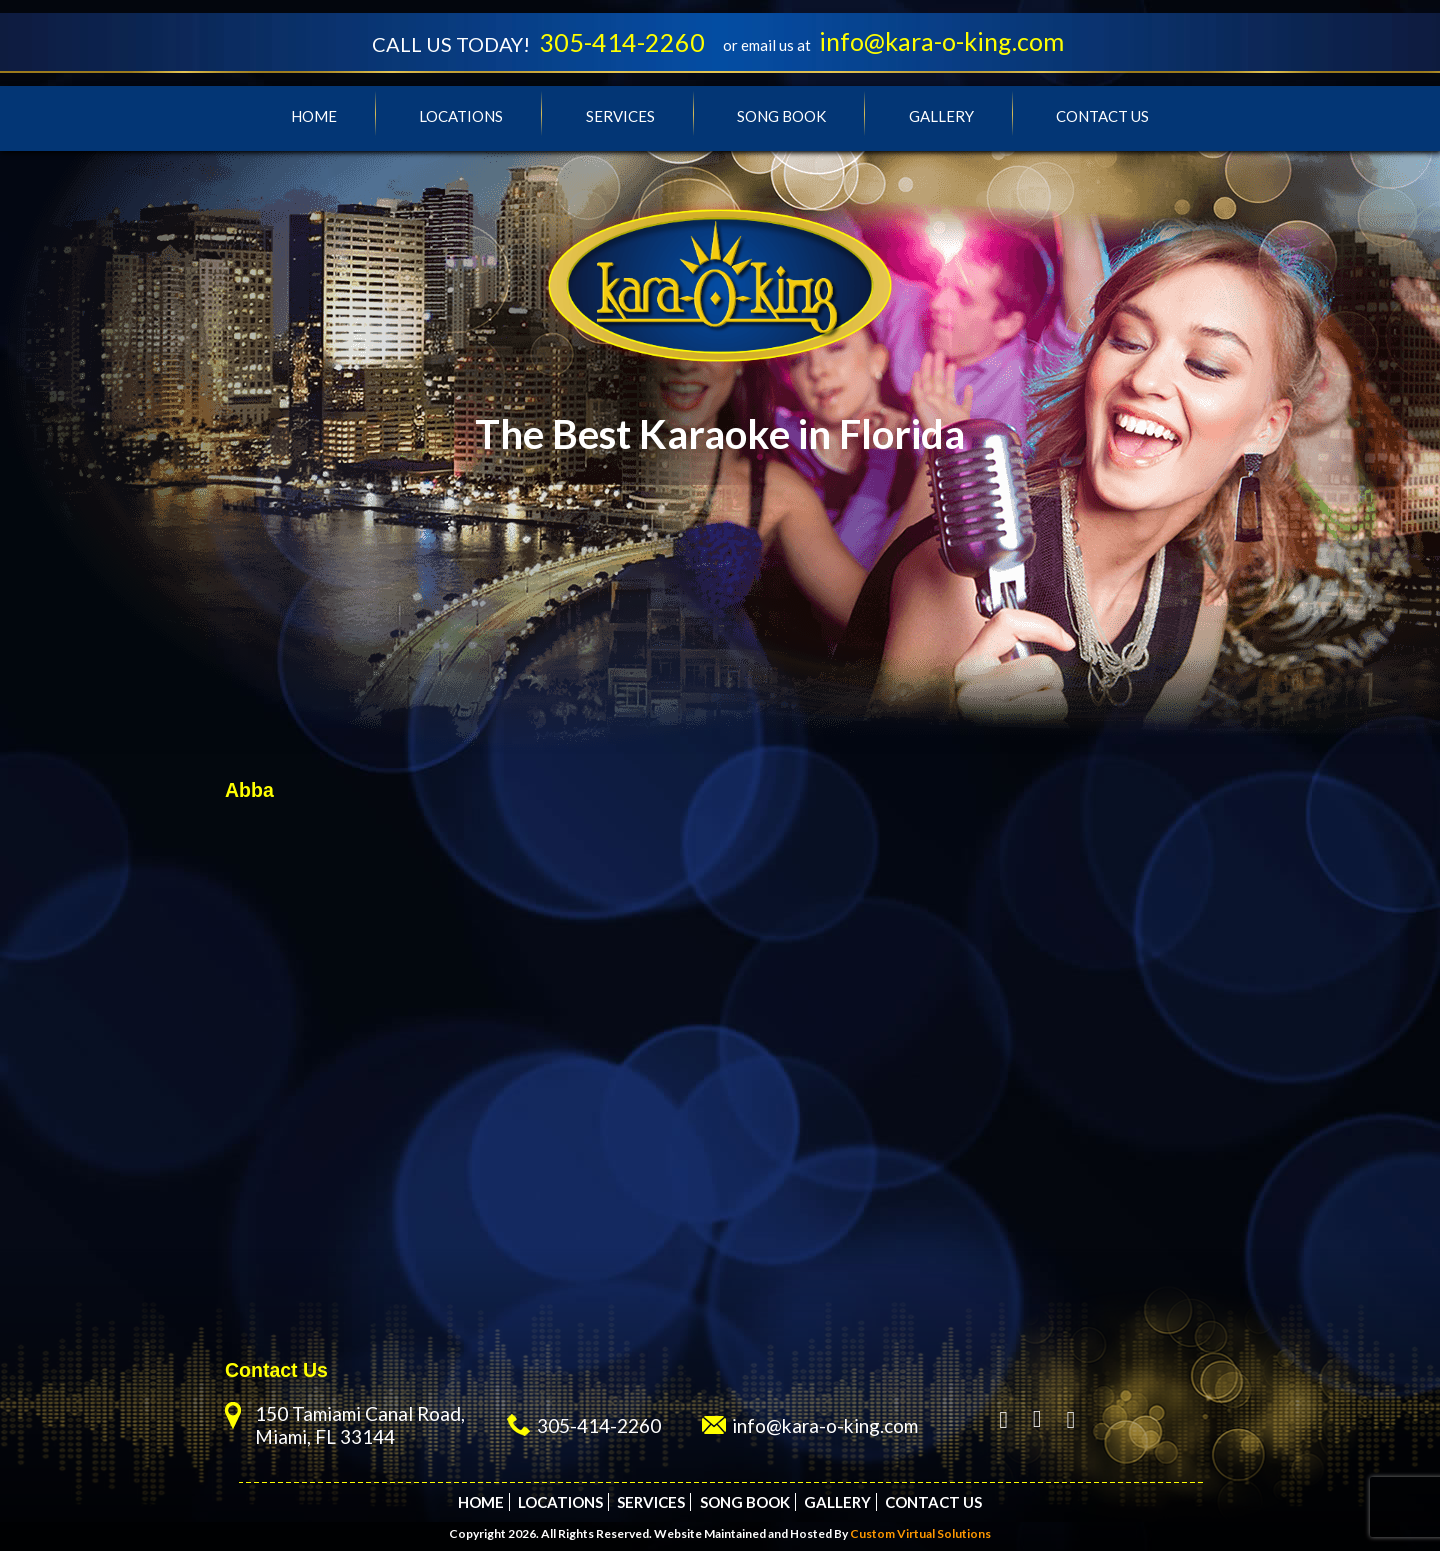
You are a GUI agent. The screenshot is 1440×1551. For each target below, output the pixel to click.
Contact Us (1102, 116)
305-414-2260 (622, 42)
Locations (461, 116)
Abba (249, 790)
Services (620, 116)
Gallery (941, 116)
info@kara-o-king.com (941, 41)
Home (314, 116)
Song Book (781, 116)
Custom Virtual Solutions (920, 1533)
